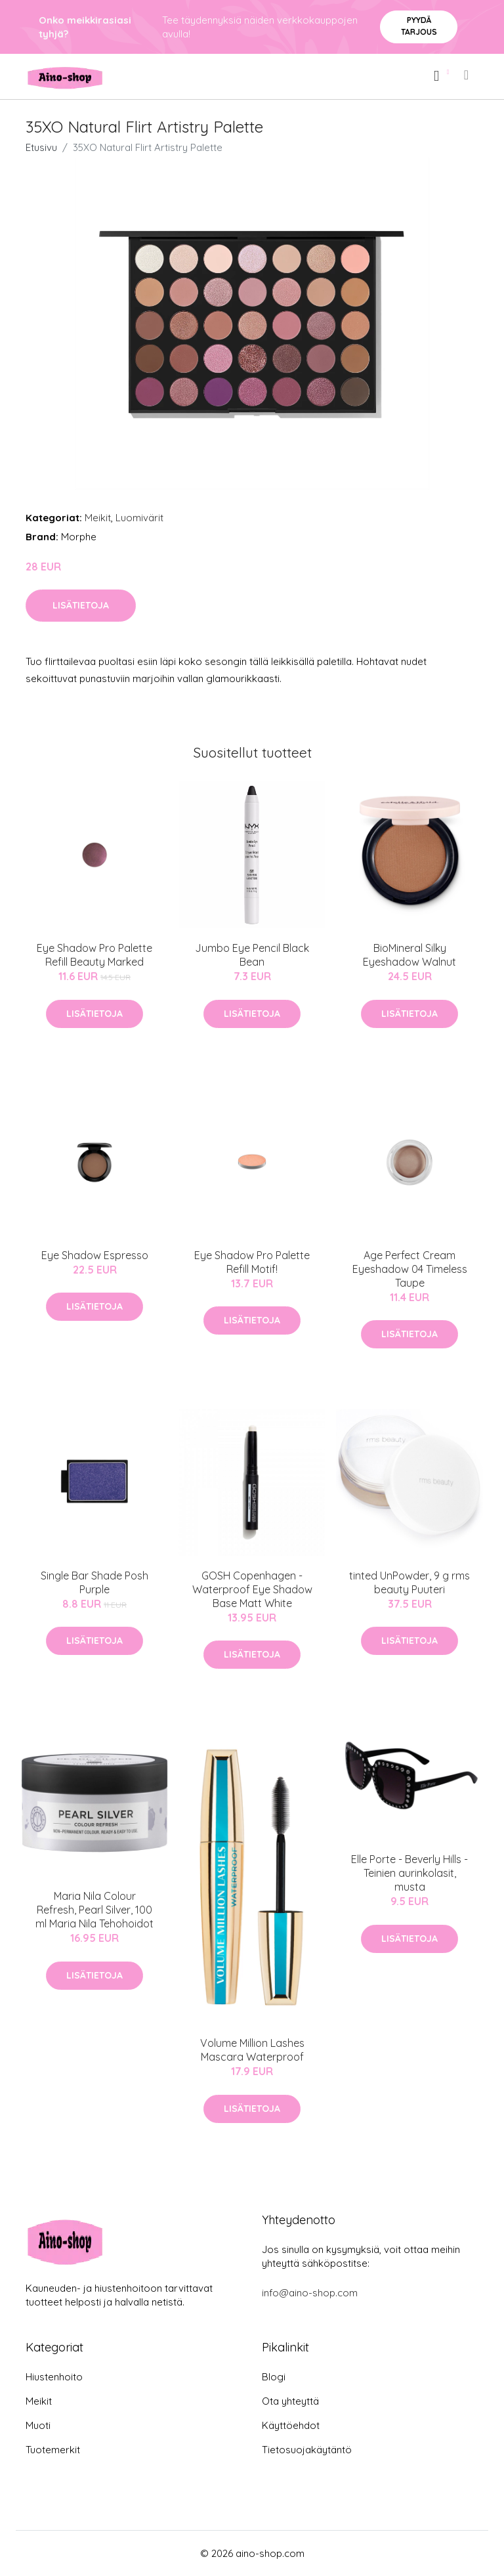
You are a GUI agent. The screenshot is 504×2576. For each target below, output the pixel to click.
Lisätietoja (80, 605)
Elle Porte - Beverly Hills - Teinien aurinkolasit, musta (409, 1873)
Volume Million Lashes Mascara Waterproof (252, 2049)
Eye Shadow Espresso (94, 1255)
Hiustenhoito (54, 2377)
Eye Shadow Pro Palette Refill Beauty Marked (94, 954)
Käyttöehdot (291, 2425)
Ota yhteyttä (290, 2401)
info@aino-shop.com (310, 2292)
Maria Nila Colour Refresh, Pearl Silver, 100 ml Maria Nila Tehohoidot (94, 1909)
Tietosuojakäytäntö (307, 2449)
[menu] (467, 75)
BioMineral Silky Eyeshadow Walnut (409, 954)
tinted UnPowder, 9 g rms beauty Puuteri (409, 1582)
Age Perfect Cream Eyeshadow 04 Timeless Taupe (409, 1269)
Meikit (98, 517)
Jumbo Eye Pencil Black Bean (252, 954)
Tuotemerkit (53, 2449)
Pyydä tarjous (419, 26)
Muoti (38, 2425)
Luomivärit (139, 517)
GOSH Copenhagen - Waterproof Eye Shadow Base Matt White (252, 1589)
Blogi (273, 2377)
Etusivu (41, 147)
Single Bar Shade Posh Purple (94, 1582)
